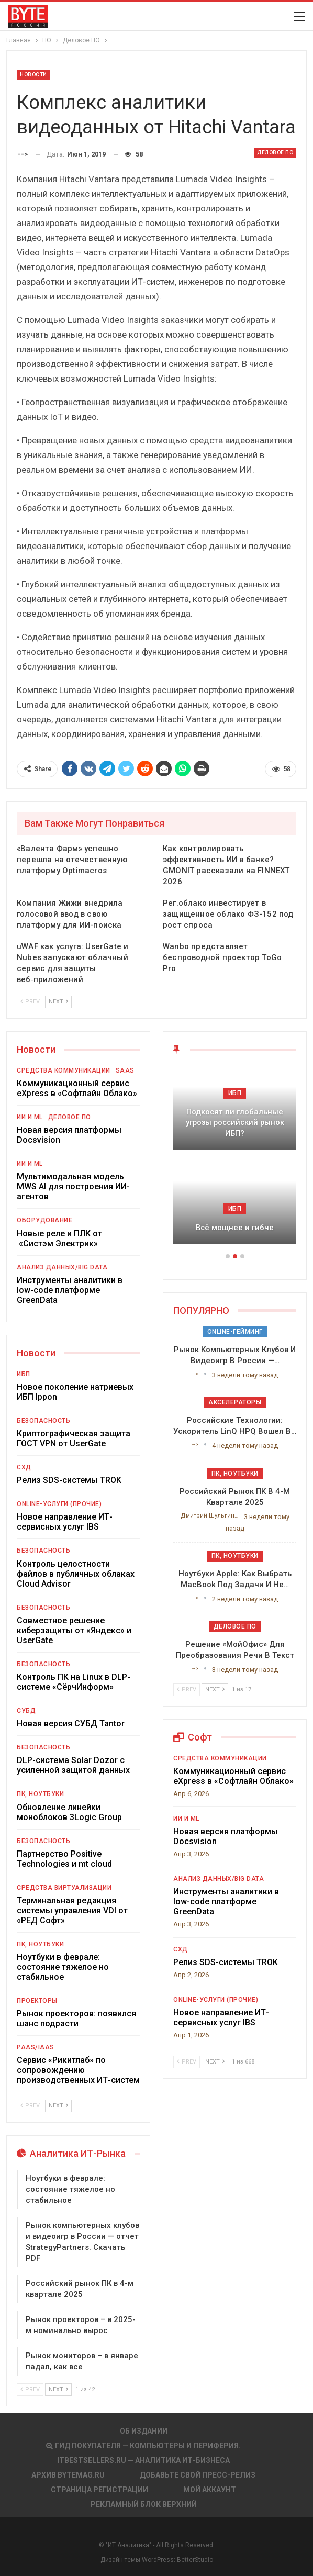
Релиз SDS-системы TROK (69, 1480)
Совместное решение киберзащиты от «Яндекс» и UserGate (74, 1630)
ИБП (23, 1374)
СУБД (26, 1710)
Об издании (143, 2431)
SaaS (125, 1070)
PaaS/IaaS (35, 2047)
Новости (33, 74)
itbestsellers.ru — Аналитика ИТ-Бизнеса (143, 2460)
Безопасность (43, 1420)
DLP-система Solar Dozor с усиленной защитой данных (73, 1765)
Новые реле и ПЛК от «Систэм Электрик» (59, 1238)
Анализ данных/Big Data (62, 1267)
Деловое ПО (275, 152)
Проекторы (37, 2000)
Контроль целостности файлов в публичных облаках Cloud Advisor (76, 1574)
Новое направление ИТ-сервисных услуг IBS (65, 1522)
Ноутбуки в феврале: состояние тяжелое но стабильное (63, 1967)
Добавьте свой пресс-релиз (197, 2475)
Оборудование (44, 1220)
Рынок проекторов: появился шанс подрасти (76, 2018)
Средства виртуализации (64, 1887)
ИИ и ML (30, 1117)
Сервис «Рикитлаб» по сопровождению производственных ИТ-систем (78, 2070)
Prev (30, 1001)
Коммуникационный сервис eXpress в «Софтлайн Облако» (77, 1088)
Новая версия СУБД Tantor (71, 1724)
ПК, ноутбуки (40, 1794)
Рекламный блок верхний (144, 2504)
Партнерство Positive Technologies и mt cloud (64, 1859)
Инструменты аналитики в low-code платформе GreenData (69, 1290)
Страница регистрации (99, 2489)
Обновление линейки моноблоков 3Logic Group (69, 1812)
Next (58, 1001)
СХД (24, 1467)
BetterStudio (195, 2559)
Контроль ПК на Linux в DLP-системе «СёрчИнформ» (73, 1682)
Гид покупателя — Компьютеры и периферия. (143, 2445)
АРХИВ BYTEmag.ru (68, 2475)
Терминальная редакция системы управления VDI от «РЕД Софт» (72, 1910)
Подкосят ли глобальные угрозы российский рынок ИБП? (235, 1122)
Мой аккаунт (209, 2489)
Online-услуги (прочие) (59, 1504)
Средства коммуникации (63, 1070)
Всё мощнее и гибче (235, 1227)
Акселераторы (234, 1402)
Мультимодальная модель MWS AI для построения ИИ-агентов (73, 1186)
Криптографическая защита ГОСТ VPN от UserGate (73, 1438)
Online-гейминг (235, 1331)
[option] (234, 1160)
